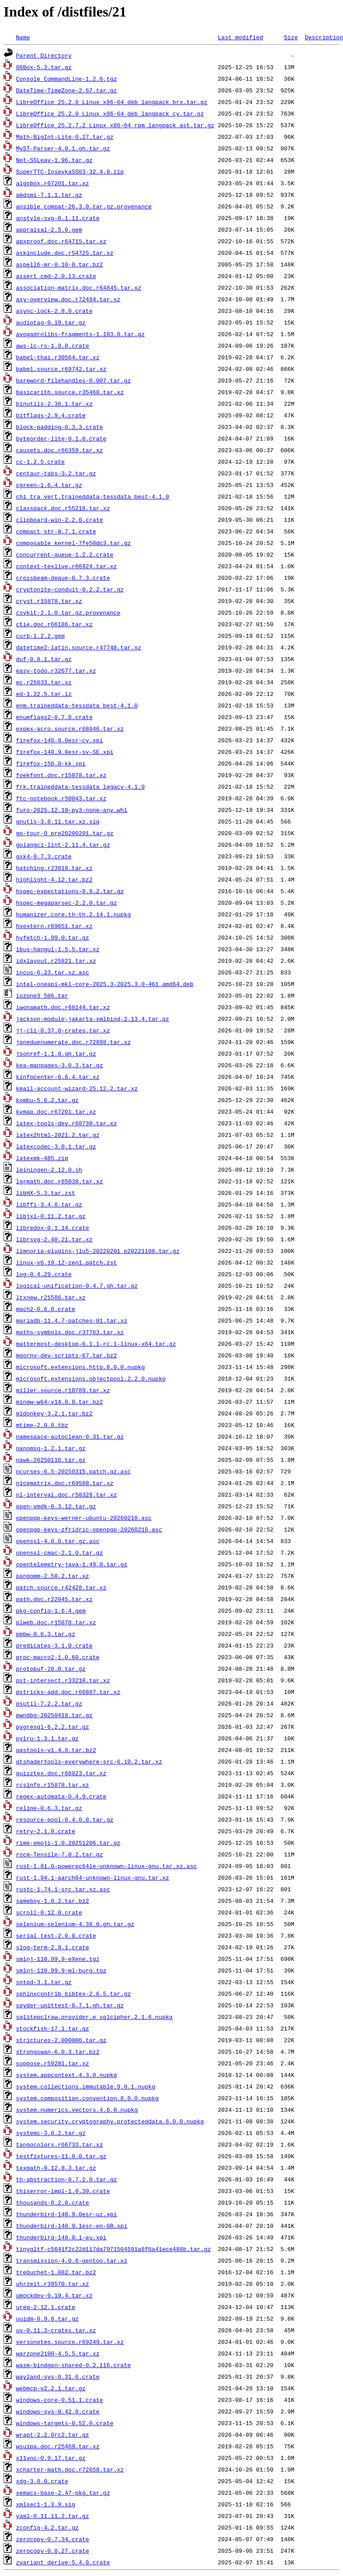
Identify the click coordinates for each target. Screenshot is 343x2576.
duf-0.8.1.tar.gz (44, 659)
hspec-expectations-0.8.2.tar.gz (70, 891)
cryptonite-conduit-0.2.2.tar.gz (70, 589)
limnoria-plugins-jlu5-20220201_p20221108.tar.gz (98, 1251)
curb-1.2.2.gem (40, 636)
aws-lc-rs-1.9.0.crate (52, 345)
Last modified (240, 37)
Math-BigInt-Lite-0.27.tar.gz (64, 137)
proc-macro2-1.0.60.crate (57, 1657)
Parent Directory (44, 55)
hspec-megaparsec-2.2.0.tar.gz (66, 903)
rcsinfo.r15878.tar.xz (52, 1785)
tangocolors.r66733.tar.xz (59, 2144)
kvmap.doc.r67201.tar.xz (56, 1111)
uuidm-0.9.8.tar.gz (47, 2318)
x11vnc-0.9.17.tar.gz (51, 2458)
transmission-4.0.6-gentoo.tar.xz (72, 2260)
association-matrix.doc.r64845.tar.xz (78, 287)
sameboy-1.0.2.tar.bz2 (52, 1901)
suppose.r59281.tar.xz (52, 2063)
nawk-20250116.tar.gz (51, 1460)
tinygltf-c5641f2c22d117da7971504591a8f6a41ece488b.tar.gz (113, 2249)
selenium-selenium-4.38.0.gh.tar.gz (75, 1924)
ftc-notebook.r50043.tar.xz (61, 798)
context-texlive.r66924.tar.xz (66, 566)
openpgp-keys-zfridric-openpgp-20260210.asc (89, 1529)
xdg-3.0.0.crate (42, 2481)
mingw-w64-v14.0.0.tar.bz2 (59, 1402)
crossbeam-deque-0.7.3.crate (63, 578)
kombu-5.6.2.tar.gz (47, 1100)
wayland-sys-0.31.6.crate (57, 2376)
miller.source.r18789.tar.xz (63, 1390)
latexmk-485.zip (42, 1158)
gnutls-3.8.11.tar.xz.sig (57, 821)
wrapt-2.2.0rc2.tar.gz (52, 2434)
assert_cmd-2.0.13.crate (56, 276)
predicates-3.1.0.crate (54, 1645)
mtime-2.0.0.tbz (42, 1425)
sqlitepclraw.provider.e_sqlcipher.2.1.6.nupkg (94, 2017)
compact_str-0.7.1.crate (56, 531)
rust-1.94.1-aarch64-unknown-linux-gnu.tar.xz (92, 1877)
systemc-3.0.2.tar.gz (51, 2133)
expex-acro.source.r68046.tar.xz (70, 728)
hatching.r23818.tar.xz (54, 868)
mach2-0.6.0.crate (45, 1309)
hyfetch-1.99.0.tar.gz (52, 937)
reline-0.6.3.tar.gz (49, 1808)
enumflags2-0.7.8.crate (54, 717)
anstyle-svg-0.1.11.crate (57, 218)
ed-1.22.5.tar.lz (44, 694)
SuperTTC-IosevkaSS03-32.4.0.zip (70, 171)
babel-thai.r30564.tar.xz (57, 357)
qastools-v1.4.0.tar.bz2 (56, 1750)
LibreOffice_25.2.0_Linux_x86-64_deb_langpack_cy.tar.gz (110, 113)
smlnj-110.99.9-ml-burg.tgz (61, 1970)
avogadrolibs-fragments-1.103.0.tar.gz (80, 334)
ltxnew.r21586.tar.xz (51, 1297)
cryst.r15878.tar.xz (49, 601)
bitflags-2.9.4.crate (51, 415)
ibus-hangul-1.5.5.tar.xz (57, 949)
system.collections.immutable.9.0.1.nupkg (85, 2086)
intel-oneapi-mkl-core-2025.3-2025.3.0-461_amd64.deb (105, 984)
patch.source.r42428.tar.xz (61, 1587)
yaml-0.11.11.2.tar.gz (52, 2516)
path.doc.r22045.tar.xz (54, 1599)
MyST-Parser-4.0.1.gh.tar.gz (63, 148)
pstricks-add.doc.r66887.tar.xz (68, 1692)
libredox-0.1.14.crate (52, 1227)
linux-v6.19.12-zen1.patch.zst (66, 1262)
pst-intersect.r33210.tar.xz (63, 1680)
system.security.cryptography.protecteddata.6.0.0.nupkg (110, 2121)
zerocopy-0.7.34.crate (52, 2539)
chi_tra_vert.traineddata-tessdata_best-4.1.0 (92, 496)
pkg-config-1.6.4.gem (51, 1610)
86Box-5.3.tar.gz (44, 67)
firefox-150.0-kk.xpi (51, 763)
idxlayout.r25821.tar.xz (56, 961)
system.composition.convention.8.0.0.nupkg (87, 2098)
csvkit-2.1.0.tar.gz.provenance (68, 612)
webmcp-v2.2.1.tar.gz (51, 2388)
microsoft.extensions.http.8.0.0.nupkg (80, 1367)
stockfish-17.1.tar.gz (52, 2028)
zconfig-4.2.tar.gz (47, 2527)
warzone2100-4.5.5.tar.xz (57, 2353)
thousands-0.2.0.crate (52, 2202)
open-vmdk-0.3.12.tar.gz (56, 1506)
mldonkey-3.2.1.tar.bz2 (54, 1413)
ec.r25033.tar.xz (44, 682)
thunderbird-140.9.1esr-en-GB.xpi (72, 2226)
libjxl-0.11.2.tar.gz (51, 1216)
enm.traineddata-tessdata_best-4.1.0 (77, 705)
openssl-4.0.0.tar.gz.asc (57, 1541)
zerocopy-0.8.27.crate (52, 2551)
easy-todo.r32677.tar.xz (56, 670)
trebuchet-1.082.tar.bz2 (56, 2272)
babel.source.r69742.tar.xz (61, 369)
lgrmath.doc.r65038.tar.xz (59, 1181)
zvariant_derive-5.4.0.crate (63, 2562)
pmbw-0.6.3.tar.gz (45, 1634)
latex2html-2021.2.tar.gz (57, 1135)
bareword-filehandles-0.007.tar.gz (73, 380)
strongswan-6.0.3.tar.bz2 (57, 2051)
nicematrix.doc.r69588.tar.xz (64, 1483)
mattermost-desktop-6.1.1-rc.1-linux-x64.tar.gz (96, 1344)
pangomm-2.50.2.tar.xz (52, 1576)
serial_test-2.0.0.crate (56, 1935)
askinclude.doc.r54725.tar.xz (64, 253)
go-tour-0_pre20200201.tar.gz (64, 833)
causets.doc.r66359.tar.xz (59, 450)
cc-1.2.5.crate (40, 462)
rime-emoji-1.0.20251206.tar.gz (68, 1843)
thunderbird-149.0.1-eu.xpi (61, 2237)
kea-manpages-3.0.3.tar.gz (59, 1065)
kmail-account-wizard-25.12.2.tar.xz (77, 1088)
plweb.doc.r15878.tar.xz (56, 1622)
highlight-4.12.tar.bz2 (54, 879)
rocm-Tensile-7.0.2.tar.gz (59, 1854)
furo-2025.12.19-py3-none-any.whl (72, 810)
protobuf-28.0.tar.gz (51, 1669)
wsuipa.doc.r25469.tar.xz (57, 2446)
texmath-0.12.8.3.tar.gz (56, 2168)
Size (291, 37)
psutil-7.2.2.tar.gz (49, 1703)
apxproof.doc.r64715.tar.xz (61, 241)
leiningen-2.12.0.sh (49, 1169)
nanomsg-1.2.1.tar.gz (51, 1448)
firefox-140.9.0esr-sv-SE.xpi (64, 752)
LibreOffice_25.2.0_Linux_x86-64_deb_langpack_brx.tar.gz (111, 102)
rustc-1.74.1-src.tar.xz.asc (63, 1889)
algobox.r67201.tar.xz (52, 183)
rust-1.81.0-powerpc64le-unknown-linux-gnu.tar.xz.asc (106, 1866)
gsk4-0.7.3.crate (44, 856)
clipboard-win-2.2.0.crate (59, 520)
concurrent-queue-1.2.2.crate (64, 554)
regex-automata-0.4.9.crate (61, 1796)
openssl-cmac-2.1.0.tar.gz (59, 1552)
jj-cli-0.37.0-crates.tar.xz (63, 1030)
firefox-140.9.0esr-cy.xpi (59, 740)
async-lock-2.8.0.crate (54, 311)
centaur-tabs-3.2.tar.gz (56, 473)
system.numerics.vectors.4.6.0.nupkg (77, 2110)
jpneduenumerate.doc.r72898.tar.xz (73, 1042)
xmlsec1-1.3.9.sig (45, 2504)
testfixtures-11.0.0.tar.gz (61, 2156)
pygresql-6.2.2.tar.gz (52, 1727)
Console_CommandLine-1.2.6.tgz (66, 79)
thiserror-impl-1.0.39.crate (63, 2191)
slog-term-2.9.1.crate (52, 1947)
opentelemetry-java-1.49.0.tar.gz (72, 1564)
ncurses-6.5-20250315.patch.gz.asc (73, 1471)
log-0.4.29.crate (44, 1274)
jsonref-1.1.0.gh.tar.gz (56, 1053)
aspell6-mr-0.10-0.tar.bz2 (59, 264)
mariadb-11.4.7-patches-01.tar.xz (72, 1320)
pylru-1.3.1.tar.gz (47, 1738)
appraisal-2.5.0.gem (49, 229)
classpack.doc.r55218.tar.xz (63, 508)
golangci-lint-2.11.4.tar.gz (63, 845)
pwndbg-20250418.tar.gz (54, 1715)
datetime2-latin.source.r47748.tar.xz (78, 647)
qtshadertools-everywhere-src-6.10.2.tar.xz (89, 1761)
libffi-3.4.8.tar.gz (49, 1204)
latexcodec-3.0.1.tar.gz (56, 1146)
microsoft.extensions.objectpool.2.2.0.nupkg (90, 1378)
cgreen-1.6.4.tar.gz (49, 485)
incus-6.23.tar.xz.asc (52, 972)
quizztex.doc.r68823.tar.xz (61, 1773)
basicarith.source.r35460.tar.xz (70, 392)
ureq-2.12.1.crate (45, 2307)
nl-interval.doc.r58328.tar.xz (66, 1494)
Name (23, 37)
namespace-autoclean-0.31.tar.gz (70, 1436)
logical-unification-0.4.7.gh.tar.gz (77, 1286)
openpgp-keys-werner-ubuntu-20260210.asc (84, 1518)
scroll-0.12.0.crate (49, 1912)
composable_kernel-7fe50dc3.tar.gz (73, 543)
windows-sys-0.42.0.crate (57, 2411)
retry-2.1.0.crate (45, 1831)
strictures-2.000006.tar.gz (61, 2040)
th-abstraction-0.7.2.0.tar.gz (66, 2179)
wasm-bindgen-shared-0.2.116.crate (73, 2365)
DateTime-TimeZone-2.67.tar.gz (66, 90)
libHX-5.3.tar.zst (45, 1193)
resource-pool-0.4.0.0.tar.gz (64, 1819)
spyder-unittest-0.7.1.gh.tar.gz (70, 2005)
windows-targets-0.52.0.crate (64, 2423)
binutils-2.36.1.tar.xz (54, 404)
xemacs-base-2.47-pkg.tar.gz (63, 2493)
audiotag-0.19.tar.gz (51, 322)
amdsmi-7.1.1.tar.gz (49, 195)
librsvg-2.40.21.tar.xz (54, 1239)
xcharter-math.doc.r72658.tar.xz (70, 2469)
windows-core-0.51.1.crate (59, 2400)
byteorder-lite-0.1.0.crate (61, 438)
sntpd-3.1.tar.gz (44, 1982)
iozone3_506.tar (42, 995)
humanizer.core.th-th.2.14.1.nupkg (73, 914)
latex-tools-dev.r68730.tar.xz (66, 1123)
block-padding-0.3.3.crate (59, 427)
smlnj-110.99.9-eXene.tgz (57, 1959)
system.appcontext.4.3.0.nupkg (66, 2075)
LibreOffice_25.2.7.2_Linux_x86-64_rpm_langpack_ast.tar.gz (115, 125)
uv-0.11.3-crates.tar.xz (56, 2330)
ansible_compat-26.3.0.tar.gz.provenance (84, 206)
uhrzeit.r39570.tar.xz (52, 2284)
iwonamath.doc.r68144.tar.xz (63, 1007)
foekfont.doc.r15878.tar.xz (61, 775)
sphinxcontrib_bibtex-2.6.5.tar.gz (73, 1993)
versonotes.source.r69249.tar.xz (70, 2342)
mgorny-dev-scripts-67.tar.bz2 (66, 1355)
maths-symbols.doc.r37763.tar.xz (70, 1332)
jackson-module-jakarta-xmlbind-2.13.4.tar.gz (92, 1019)
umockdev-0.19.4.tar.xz (54, 2295)
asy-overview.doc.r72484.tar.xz (68, 299)
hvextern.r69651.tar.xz (54, 926)
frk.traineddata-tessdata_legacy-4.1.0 (80, 786)
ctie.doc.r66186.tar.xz (54, 624)
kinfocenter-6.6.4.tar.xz (57, 1077)
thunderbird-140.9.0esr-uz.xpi (66, 2214)
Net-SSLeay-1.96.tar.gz (54, 160)
